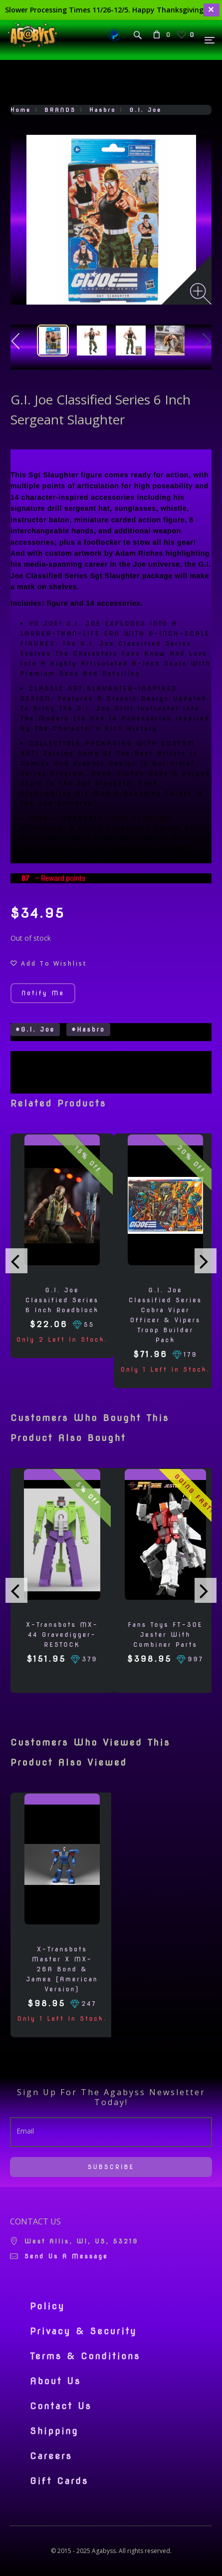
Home (20, 109)
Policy (47, 2306)
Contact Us (61, 2406)
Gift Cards (59, 2481)
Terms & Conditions (85, 2356)
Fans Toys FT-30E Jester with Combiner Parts (165, 1634)
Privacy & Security (83, 2331)
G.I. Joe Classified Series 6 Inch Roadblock (62, 1300)
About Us (55, 2381)
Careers (51, 2456)
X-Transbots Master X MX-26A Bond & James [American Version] (62, 1969)
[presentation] (16, 1260)
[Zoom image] (201, 294)
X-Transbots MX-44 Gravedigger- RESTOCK (62, 1634)
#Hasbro (88, 1029)
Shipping (54, 2431)
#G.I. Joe (35, 1029)
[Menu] (210, 40)
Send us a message (66, 2256)
